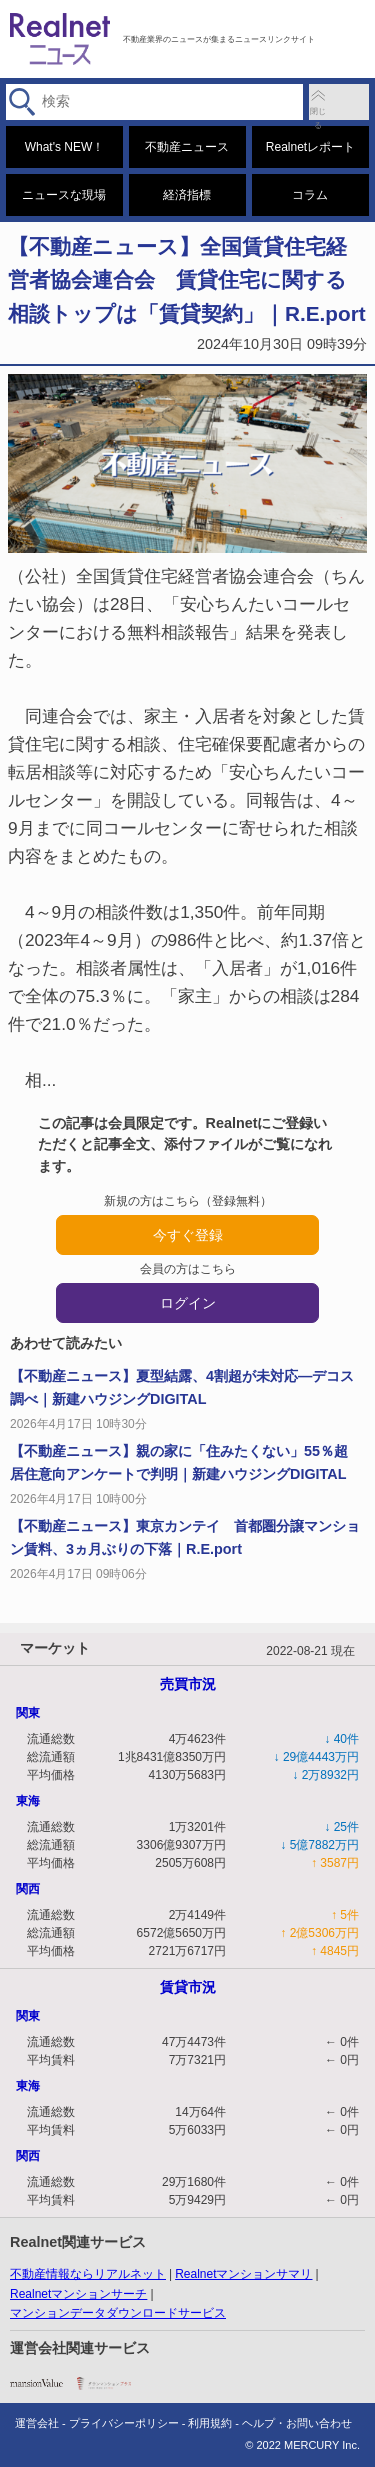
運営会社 (37, 2423)
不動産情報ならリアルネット (88, 2274)
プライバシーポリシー (124, 2423)
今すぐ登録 (188, 1235)
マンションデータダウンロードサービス (118, 2313)
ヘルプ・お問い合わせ (297, 2423)
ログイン (188, 1303)
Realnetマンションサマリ (243, 2274)
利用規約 (210, 2423)
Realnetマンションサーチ (78, 2294)
